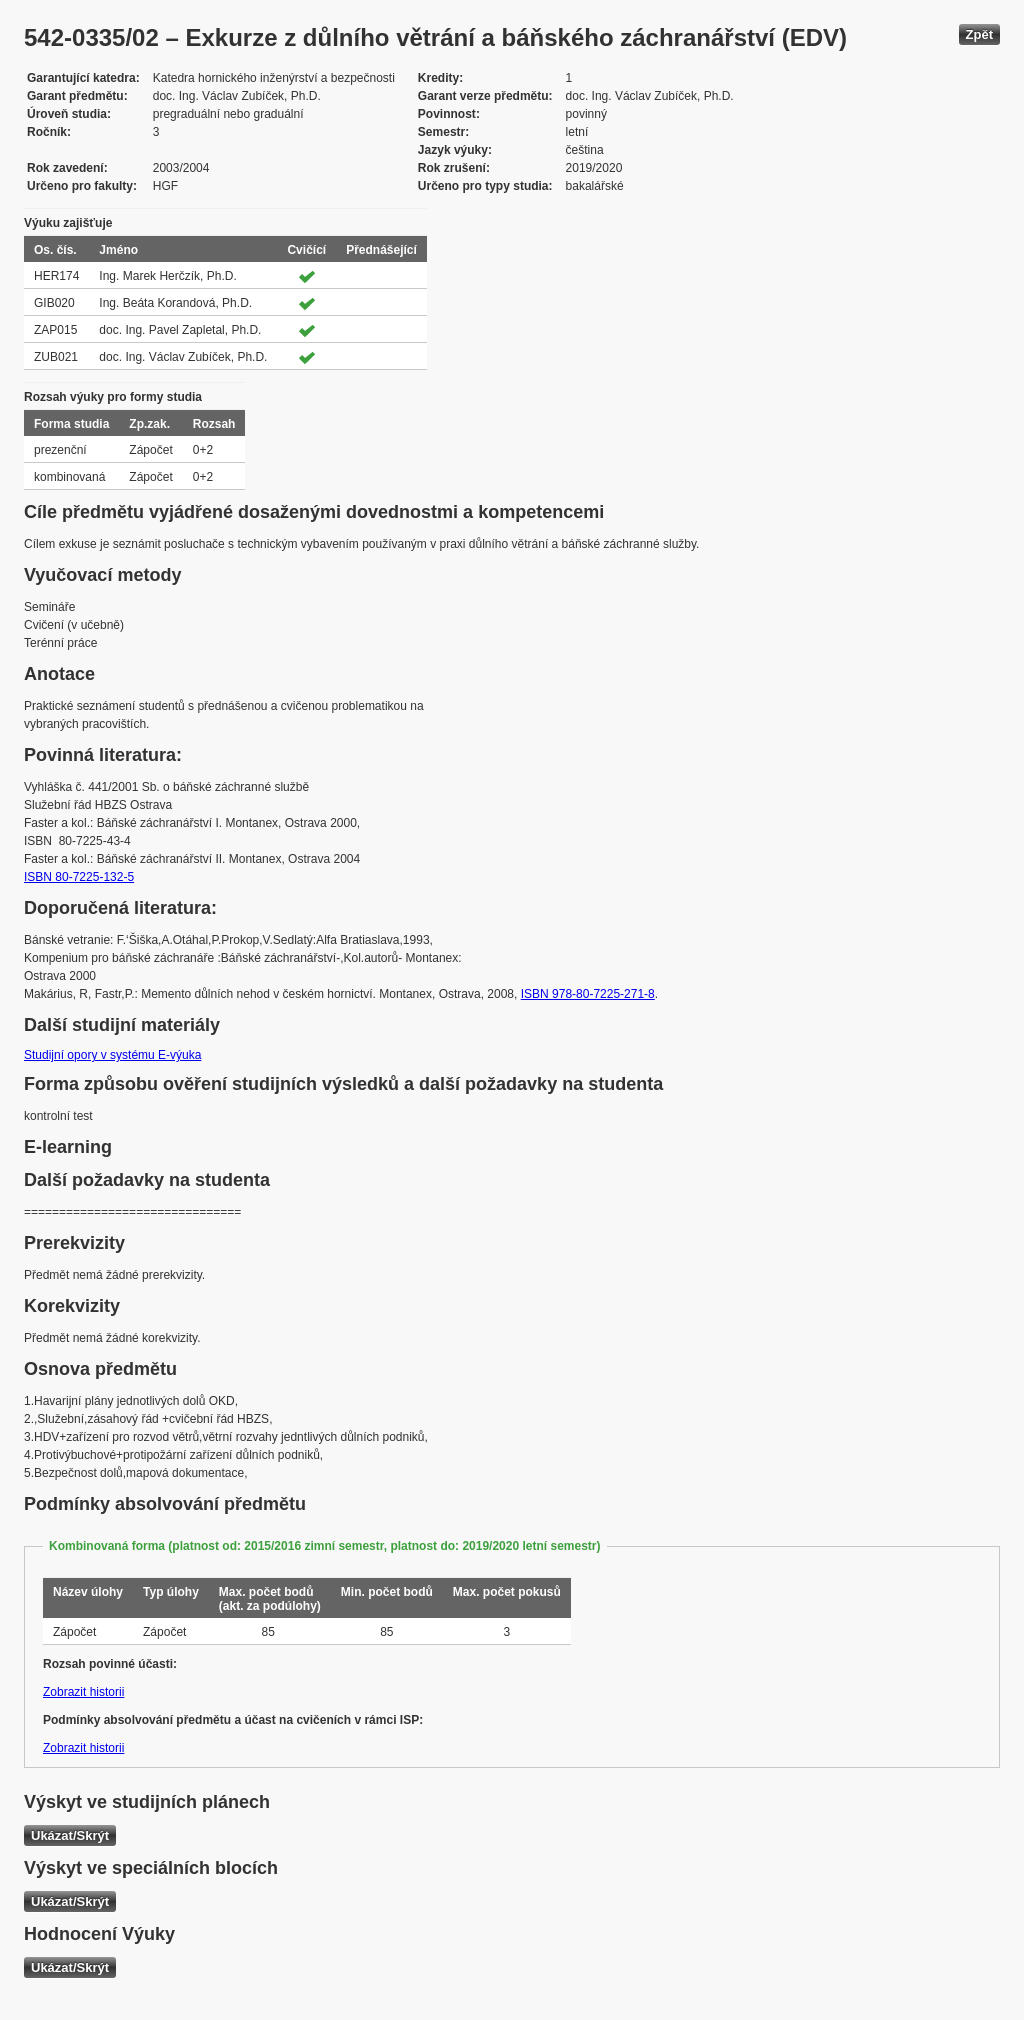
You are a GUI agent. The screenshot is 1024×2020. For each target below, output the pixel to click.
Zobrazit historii (83, 1692)
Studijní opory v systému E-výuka (112, 1055)
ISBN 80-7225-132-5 (79, 877)
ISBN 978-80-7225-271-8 (588, 994)
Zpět (979, 34)
